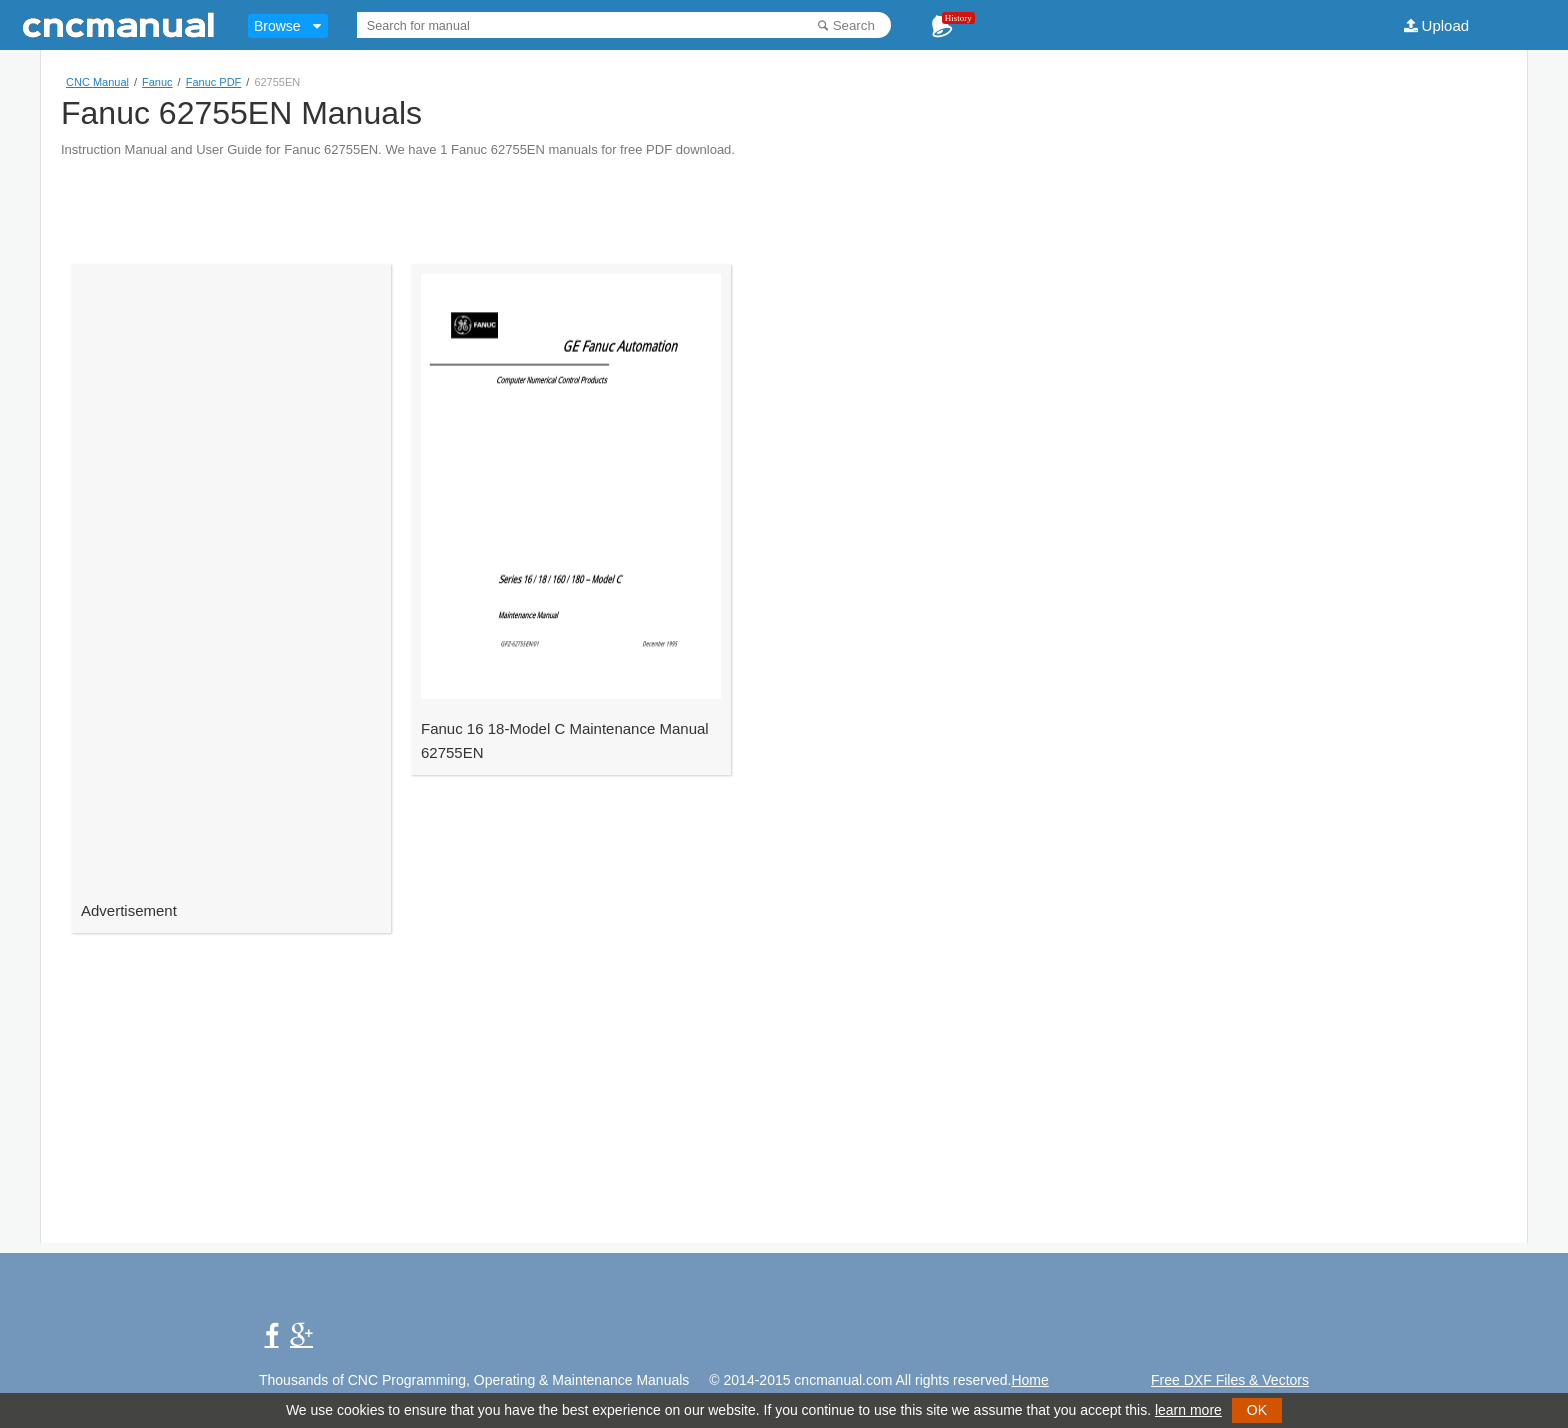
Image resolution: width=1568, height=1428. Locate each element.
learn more (1188, 1410)
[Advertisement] (784, 202)
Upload (1446, 25)
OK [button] (1257, 1410)
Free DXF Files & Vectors (1230, 1380)
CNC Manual (97, 82)
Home (1029, 1380)
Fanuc (157, 82)
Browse (277, 26)
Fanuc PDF (214, 82)
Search (854, 25)
